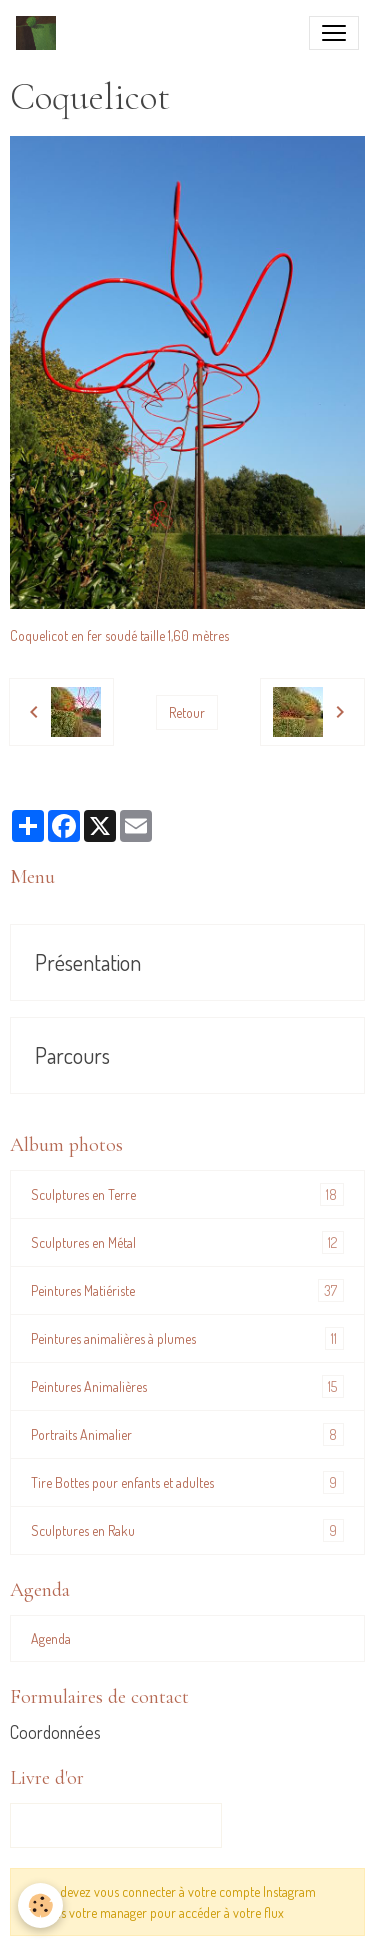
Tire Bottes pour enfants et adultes (187, 1482)
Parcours (72, 1055)
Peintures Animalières (187, 1386)
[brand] (40, 33)
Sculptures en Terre (187, 1194)
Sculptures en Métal (187, 1242)
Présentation (88, 962)
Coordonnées (55, 1732)
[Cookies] (40, 1905)
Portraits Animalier (187, 1434)
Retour (187, 712)
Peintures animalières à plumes (187, 1338)
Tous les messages (116, 1825)
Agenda (51, 1638)
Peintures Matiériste (187, 1290)
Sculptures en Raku (187, 1530)
